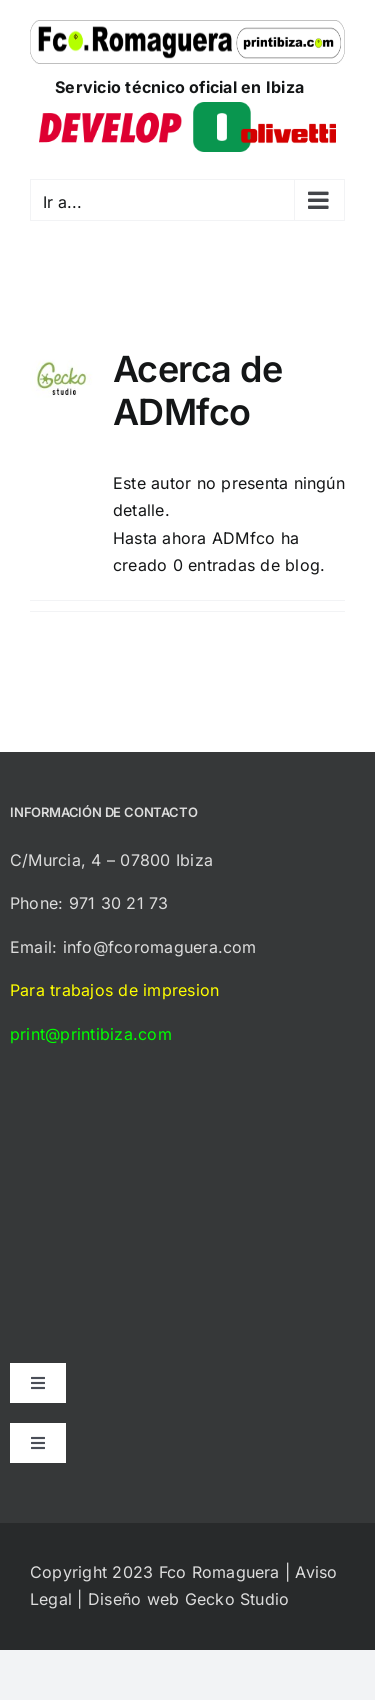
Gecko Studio (237, 1599)
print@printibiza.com (91, 1034)
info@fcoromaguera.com (160, 947)
